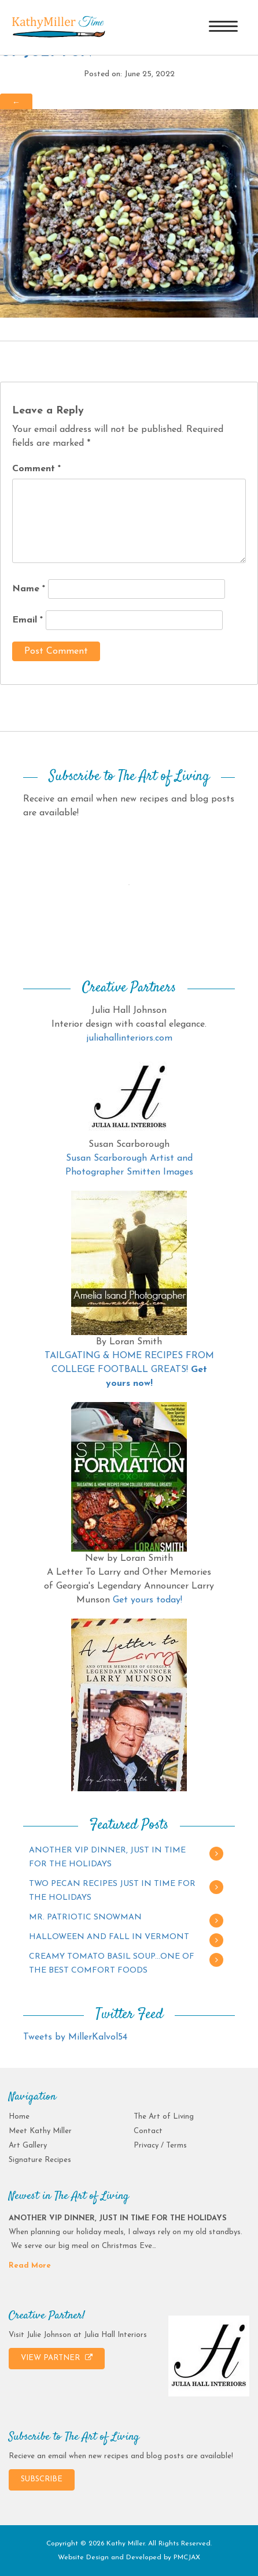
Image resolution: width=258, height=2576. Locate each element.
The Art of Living (164, 2116)
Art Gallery (28, 2145)
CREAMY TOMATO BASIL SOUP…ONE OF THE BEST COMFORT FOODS (111, 1963)
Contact (148, 2131)
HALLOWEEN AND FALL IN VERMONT (109, 1937)
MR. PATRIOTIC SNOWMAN (85, 1917)
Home (19, 2116)
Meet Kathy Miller (40, 2131)
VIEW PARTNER (57, 2358)
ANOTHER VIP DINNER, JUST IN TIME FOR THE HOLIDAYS (107, 1857)
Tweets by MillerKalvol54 (75, 2037)
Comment (36, 469)
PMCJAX (187, 2557)
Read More (30, 2265)
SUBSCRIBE (41, 2479)
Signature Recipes (40, 2160)
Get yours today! (147, 1600)
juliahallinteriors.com (129, 1038)
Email (27, 620)
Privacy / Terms (160, 2145)
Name (28, 589)
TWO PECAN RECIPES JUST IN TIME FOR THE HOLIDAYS (112, 1891)
